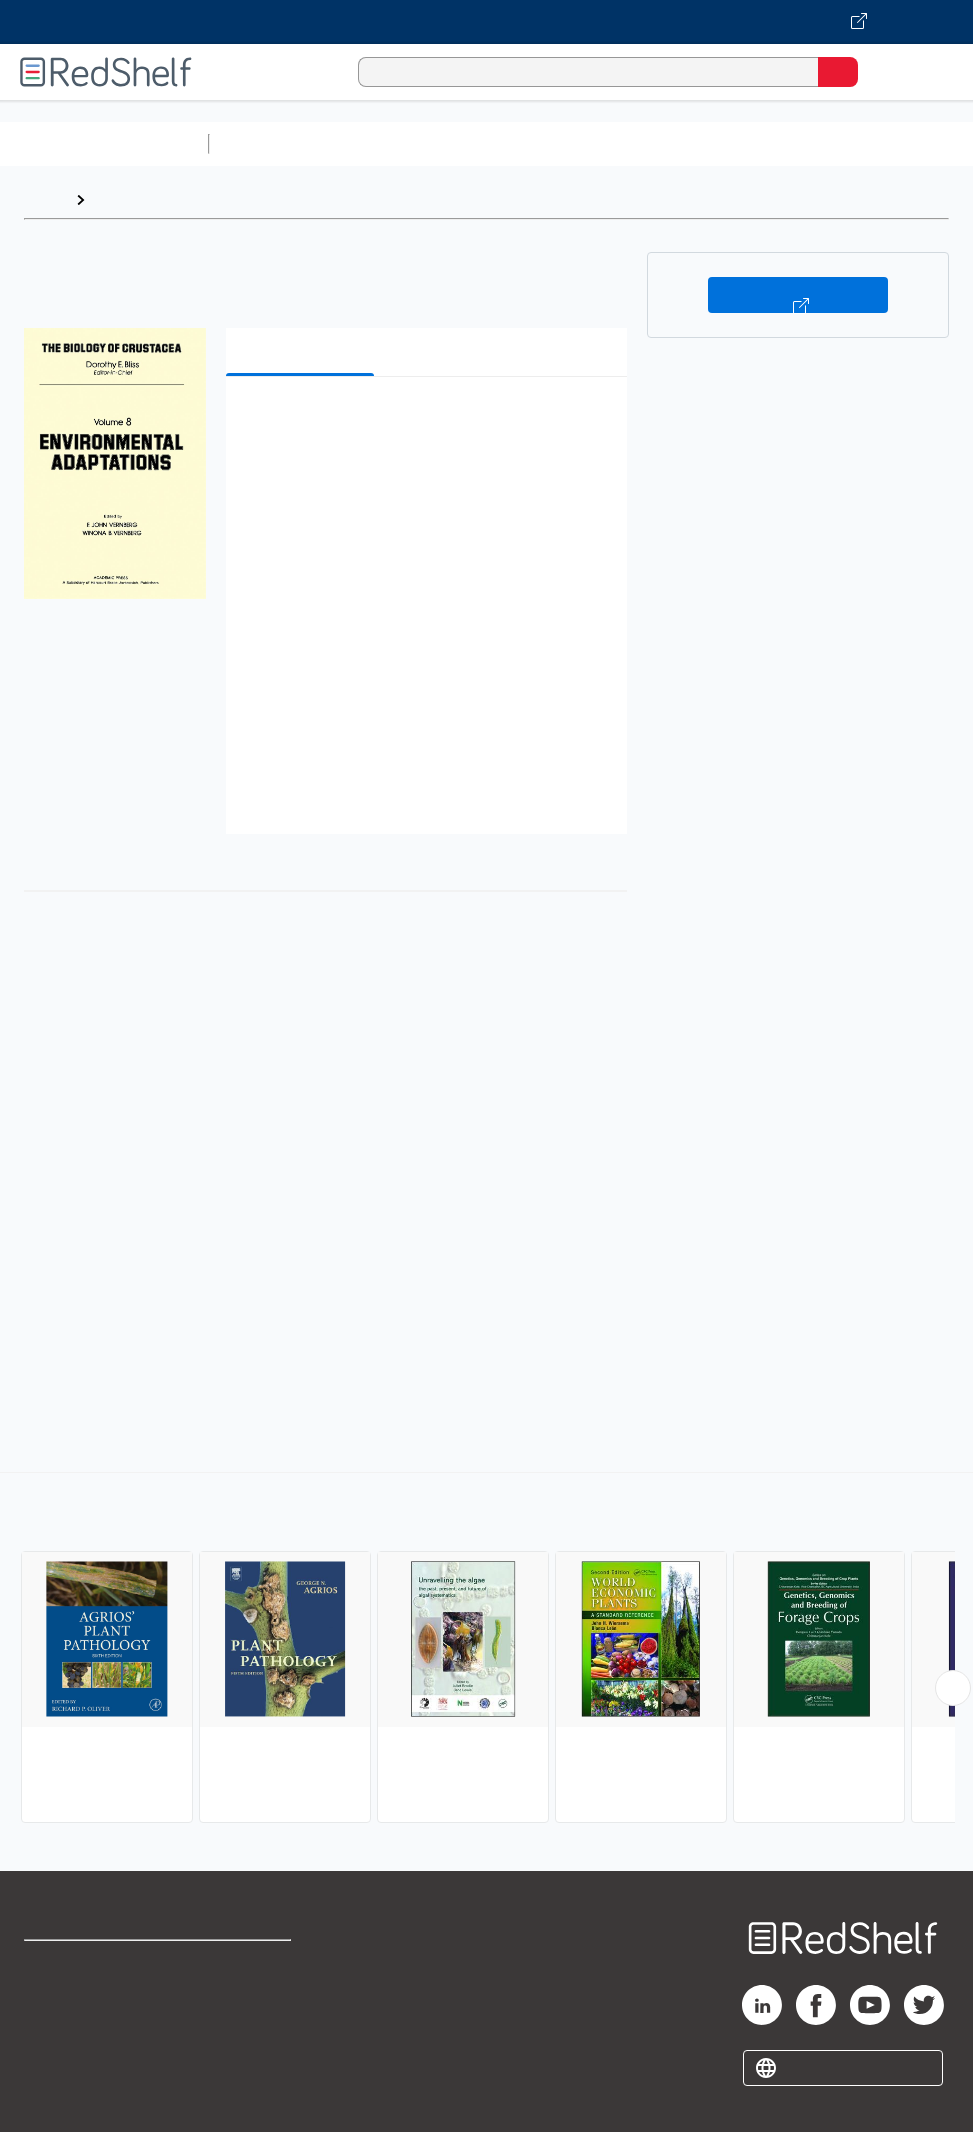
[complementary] (486, 1650)
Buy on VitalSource (798, 295)
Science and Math (392, 143)
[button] (424, 422)
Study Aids (270, 143)
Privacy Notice (75, 2052)
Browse (123, 199)
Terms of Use (249, 1964)
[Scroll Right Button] (953, 1688)
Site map (55, 2096)
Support (51, 2008)
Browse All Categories (104, 143)
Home (45, 199)
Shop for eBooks (83, 1964)
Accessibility (247, 2052)
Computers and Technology (571, 143)
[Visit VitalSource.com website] (486, 22)
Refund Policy (251, 2008)
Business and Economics (776, 143)
